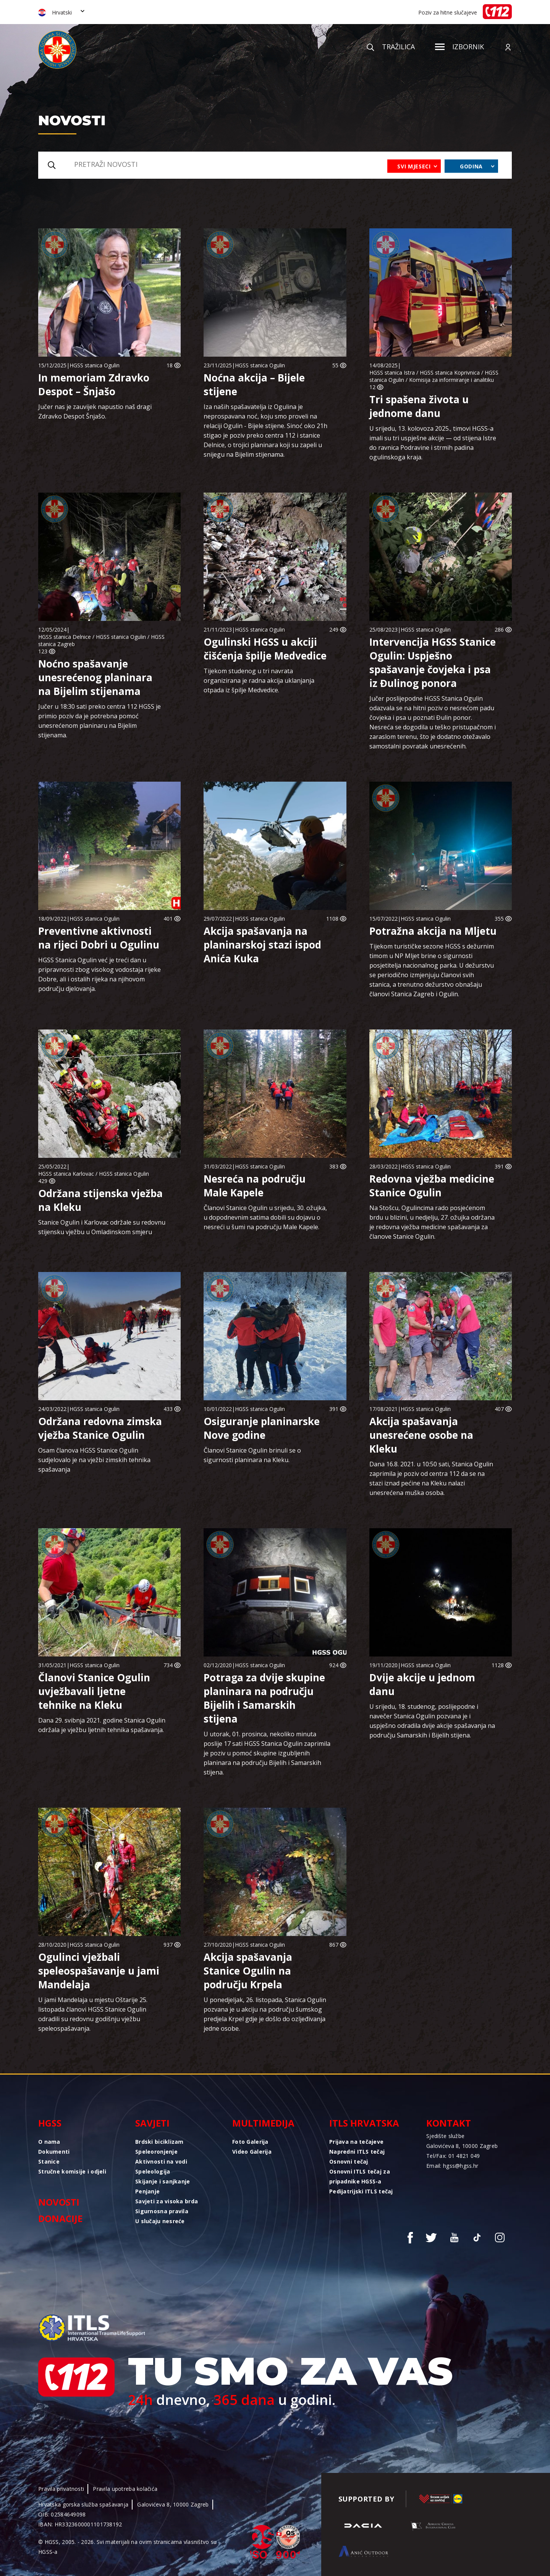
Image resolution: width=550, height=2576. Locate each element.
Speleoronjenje (156, 2151)
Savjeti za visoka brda (166, 2201)
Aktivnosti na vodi (161, 2161)
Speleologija (152, 2171)
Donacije (60, 2218)
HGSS (49, 2123)
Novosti (58, 2202)
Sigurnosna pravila (161, 2211)
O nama (49, 2141)
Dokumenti (54, 2151)
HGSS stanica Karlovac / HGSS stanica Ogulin (93, 1173)
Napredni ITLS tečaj (357, 2151)
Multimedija (263, 2123)
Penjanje (147, 2191)
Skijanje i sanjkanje (162, 2181)
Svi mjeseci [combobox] (414, 166)
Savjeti (152, 2123)
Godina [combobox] (471, 166)
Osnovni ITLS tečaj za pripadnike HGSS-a (359, 2176)
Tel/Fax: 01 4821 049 (453, 2155)
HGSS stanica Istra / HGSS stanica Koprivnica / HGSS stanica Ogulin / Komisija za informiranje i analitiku (433, 376)
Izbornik (459, 46)
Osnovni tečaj (348, 2161)
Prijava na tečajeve (356, 2141)
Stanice (49, 2161)
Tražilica (391, 46)
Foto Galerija (250, 2141)
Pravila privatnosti (61, 2488)
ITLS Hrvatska (364, 2123)
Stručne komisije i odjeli (72, 2171)
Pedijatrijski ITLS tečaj (361, 2191)
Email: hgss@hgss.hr (452, 2165)
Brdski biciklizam (159, 2141)
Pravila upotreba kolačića (125, 2488)
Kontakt (448, 2123)
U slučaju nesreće (160, 2221)
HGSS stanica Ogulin (95, 365)
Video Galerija (252, 2151)
